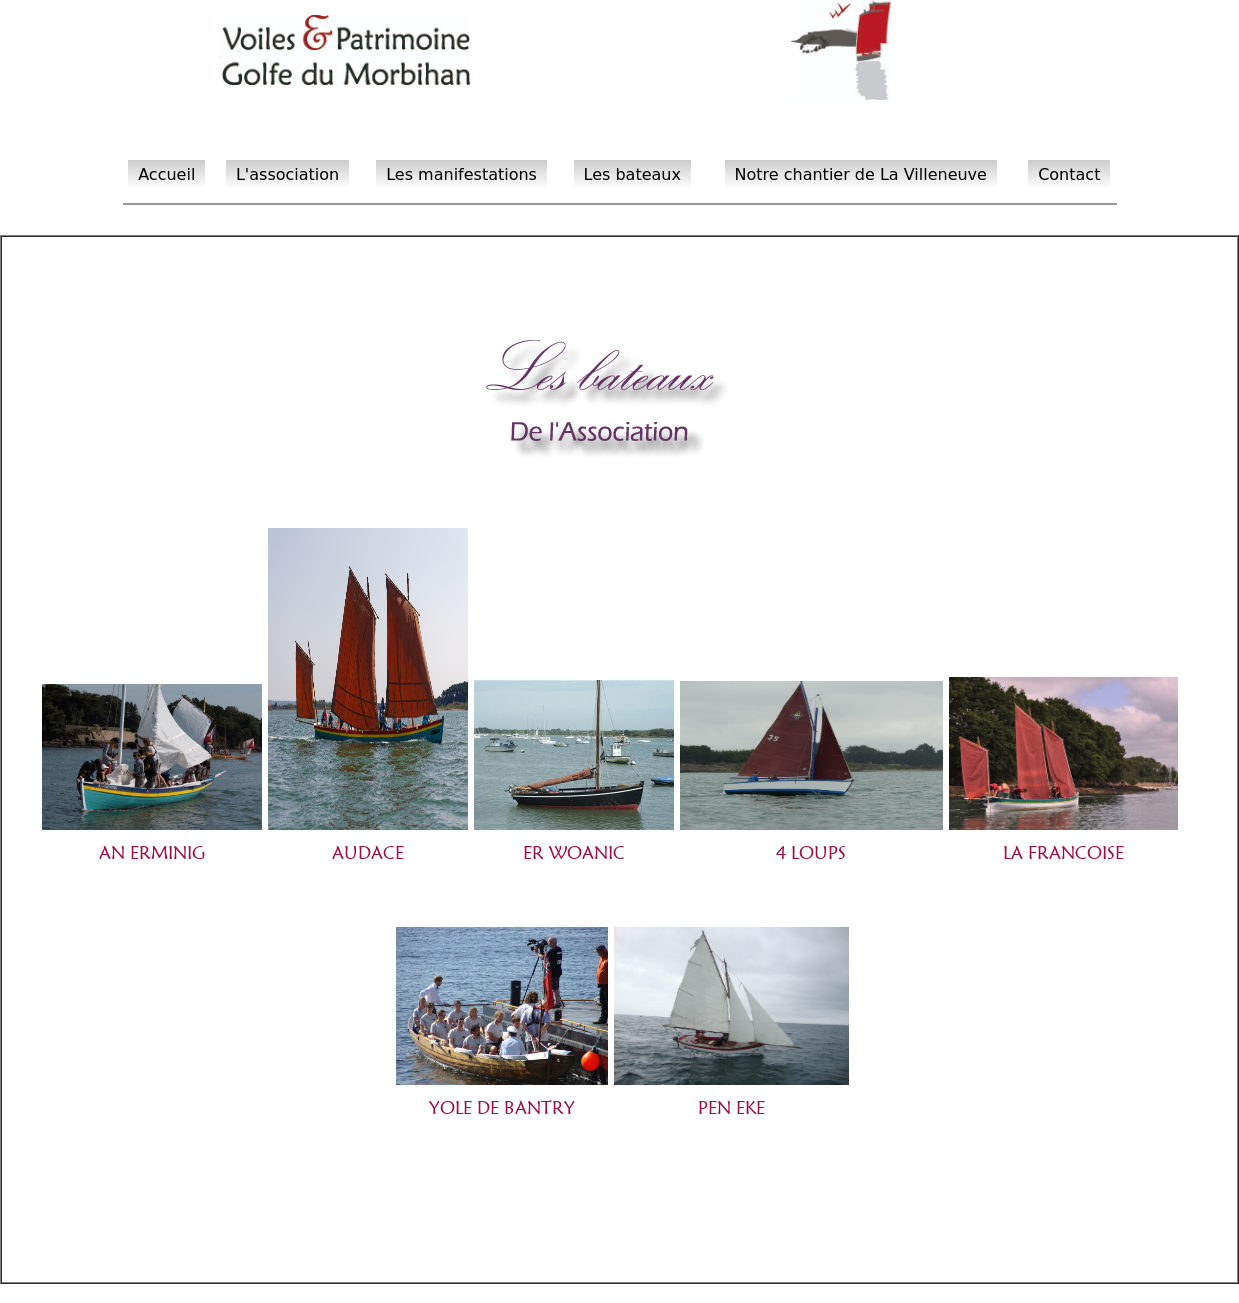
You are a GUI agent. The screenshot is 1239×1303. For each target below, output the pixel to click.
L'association (287, 174)
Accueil (166, 174)
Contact (1069, 174)
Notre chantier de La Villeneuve (861, 174)
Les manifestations (461, 174)
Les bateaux (632, 174)
